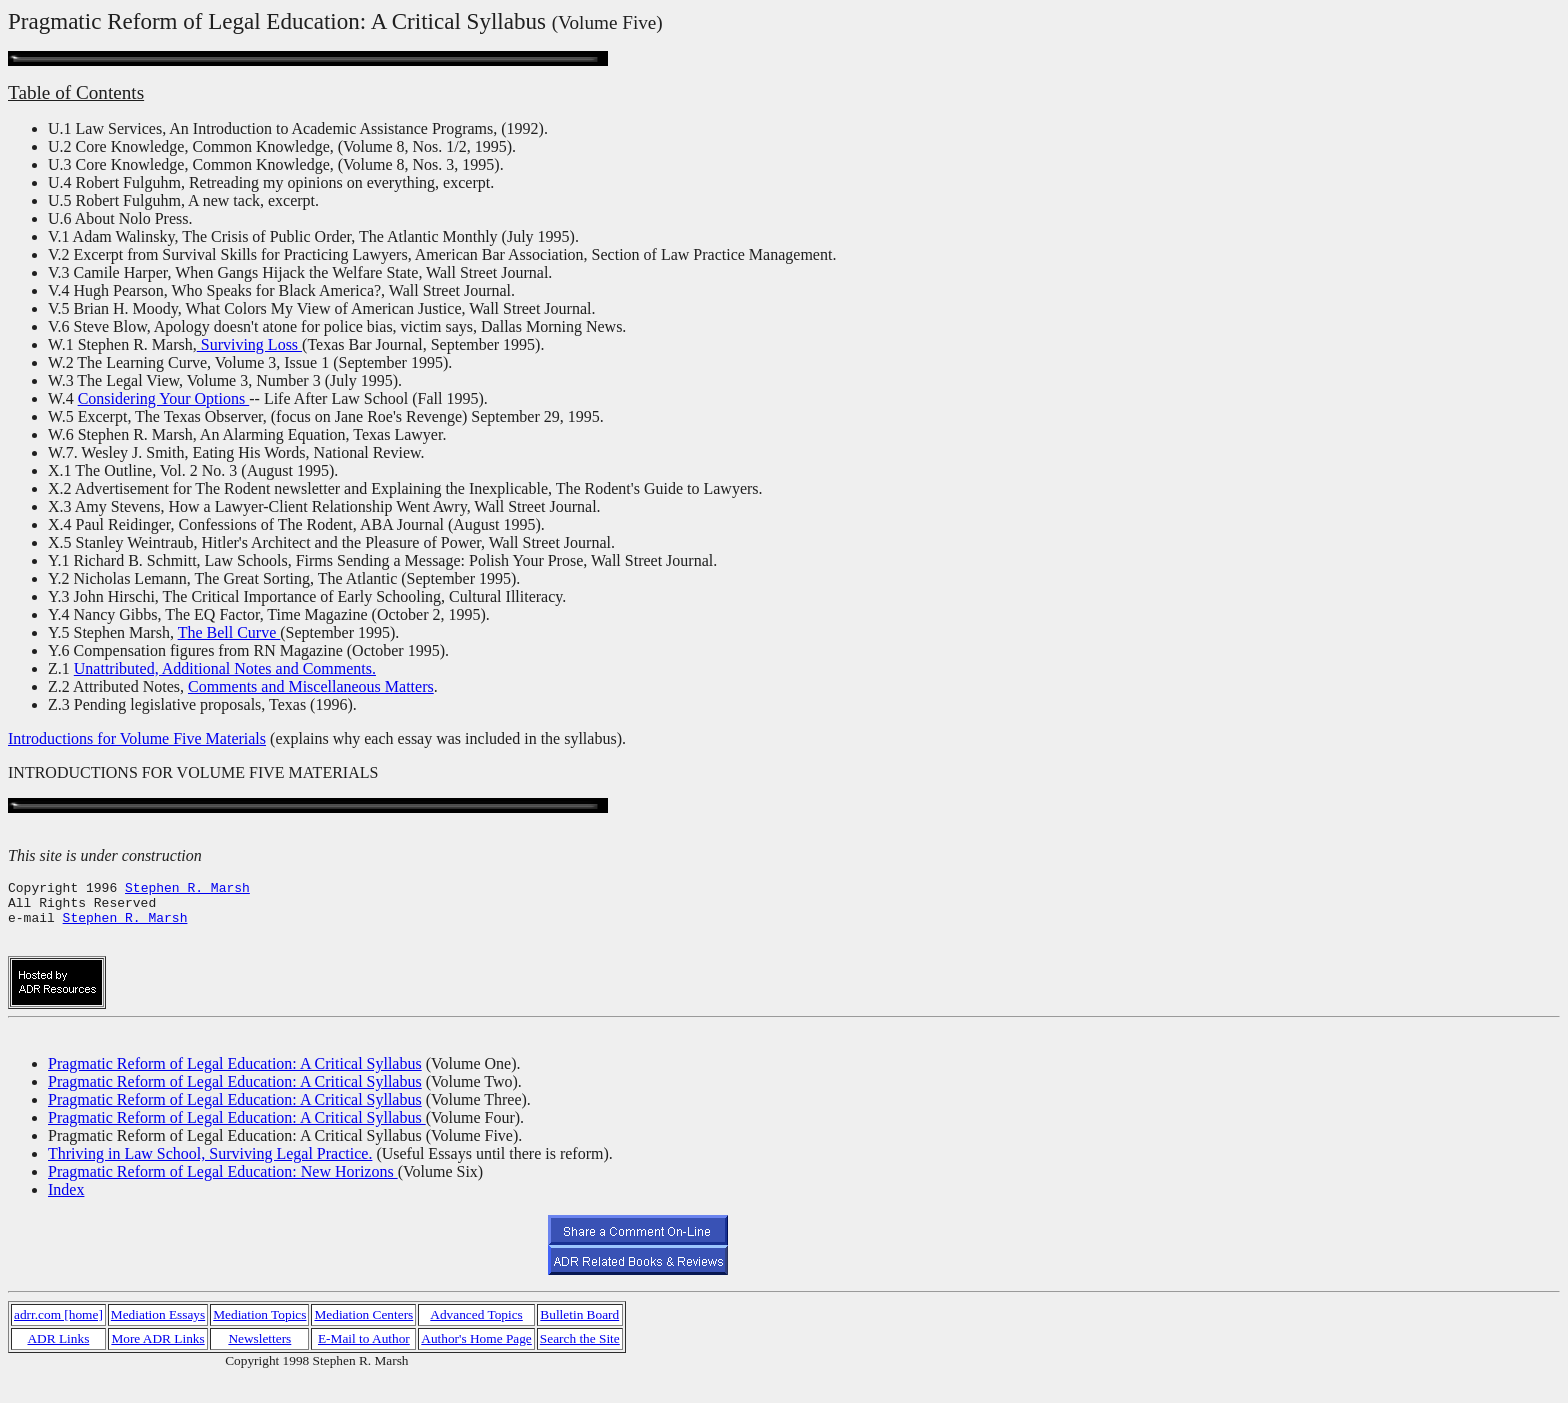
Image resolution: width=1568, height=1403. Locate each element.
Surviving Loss (249, 344)
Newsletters (259, 1356)
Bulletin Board (579, 1332)
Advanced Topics (476, 1332)
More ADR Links (157, 1356)
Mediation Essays (158, 1332)
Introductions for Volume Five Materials (137, 738)
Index (66, 1207)
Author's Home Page (476, 1356)
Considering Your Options (164, 398)
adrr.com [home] (58, 1332)
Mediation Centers (363, 1332)
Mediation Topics (259, 1332)
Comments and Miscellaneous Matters (311, 686)
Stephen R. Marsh (187, 890)
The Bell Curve (229, 632)
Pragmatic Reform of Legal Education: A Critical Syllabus (235, 1081)
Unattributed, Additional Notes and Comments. (225, 668)
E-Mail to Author (364, 1356)
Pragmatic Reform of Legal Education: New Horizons (223, 1189)
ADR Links (58, 1356)
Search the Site (580, 1356)
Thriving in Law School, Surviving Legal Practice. (210, 1171)
